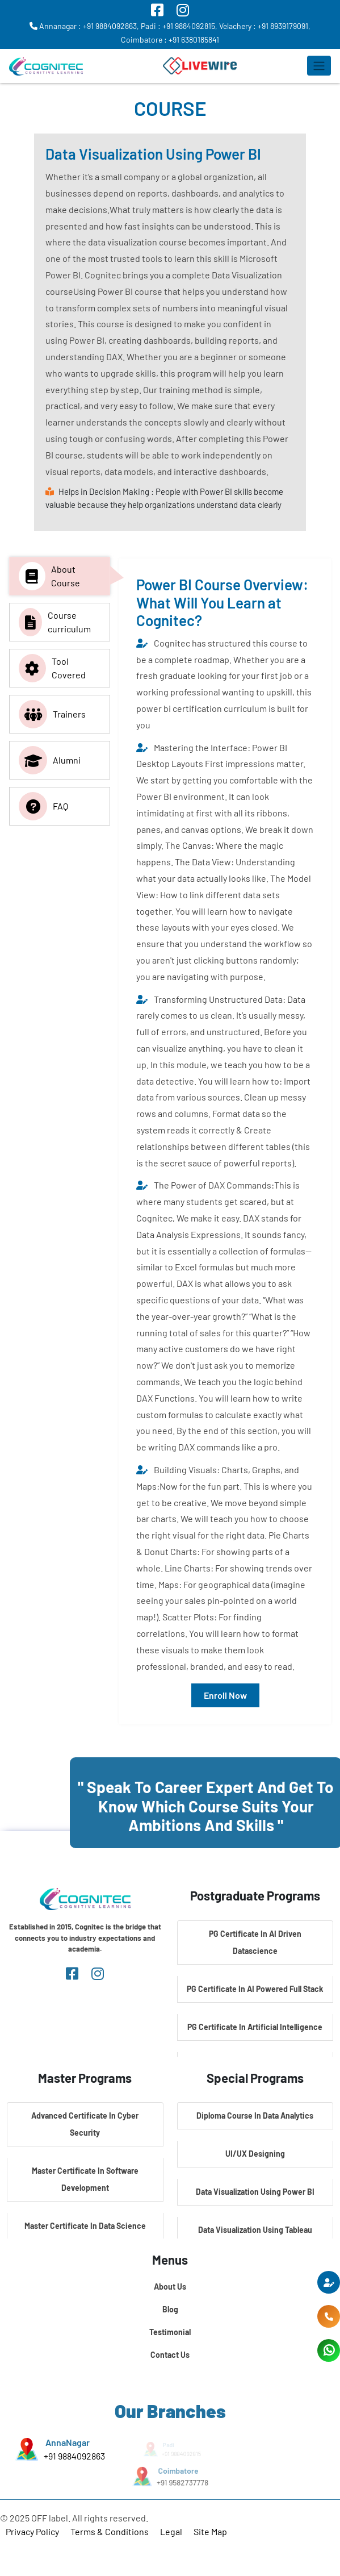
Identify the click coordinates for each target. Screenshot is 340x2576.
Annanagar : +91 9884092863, (84, 26)
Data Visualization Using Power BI (255, 2191)
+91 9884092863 (73, 2455)
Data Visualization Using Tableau (255, 2230)
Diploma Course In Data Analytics (254, 2115)
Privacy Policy (32, 2531)
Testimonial (170, 2332)
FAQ (43, 806)
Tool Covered (52, 668)
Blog (170, 2309)
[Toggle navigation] (319, 66)
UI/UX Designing (255, 2153)
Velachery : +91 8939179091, (264, 26)
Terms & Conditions (109, 2531)
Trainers (52, 714)
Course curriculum (55, 622)
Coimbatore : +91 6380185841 (170, 39)
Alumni (50, 760)
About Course (49, 576)
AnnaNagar (67, 2442)
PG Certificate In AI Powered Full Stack (255, 1989)
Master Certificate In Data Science (85, 2226)
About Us (170, 2286)
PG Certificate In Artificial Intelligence (254, 2027)
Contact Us (170, 2355)
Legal (171, 2531)
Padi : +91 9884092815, (179, 26)
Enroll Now (225, 1695)
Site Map (210, 2531)
